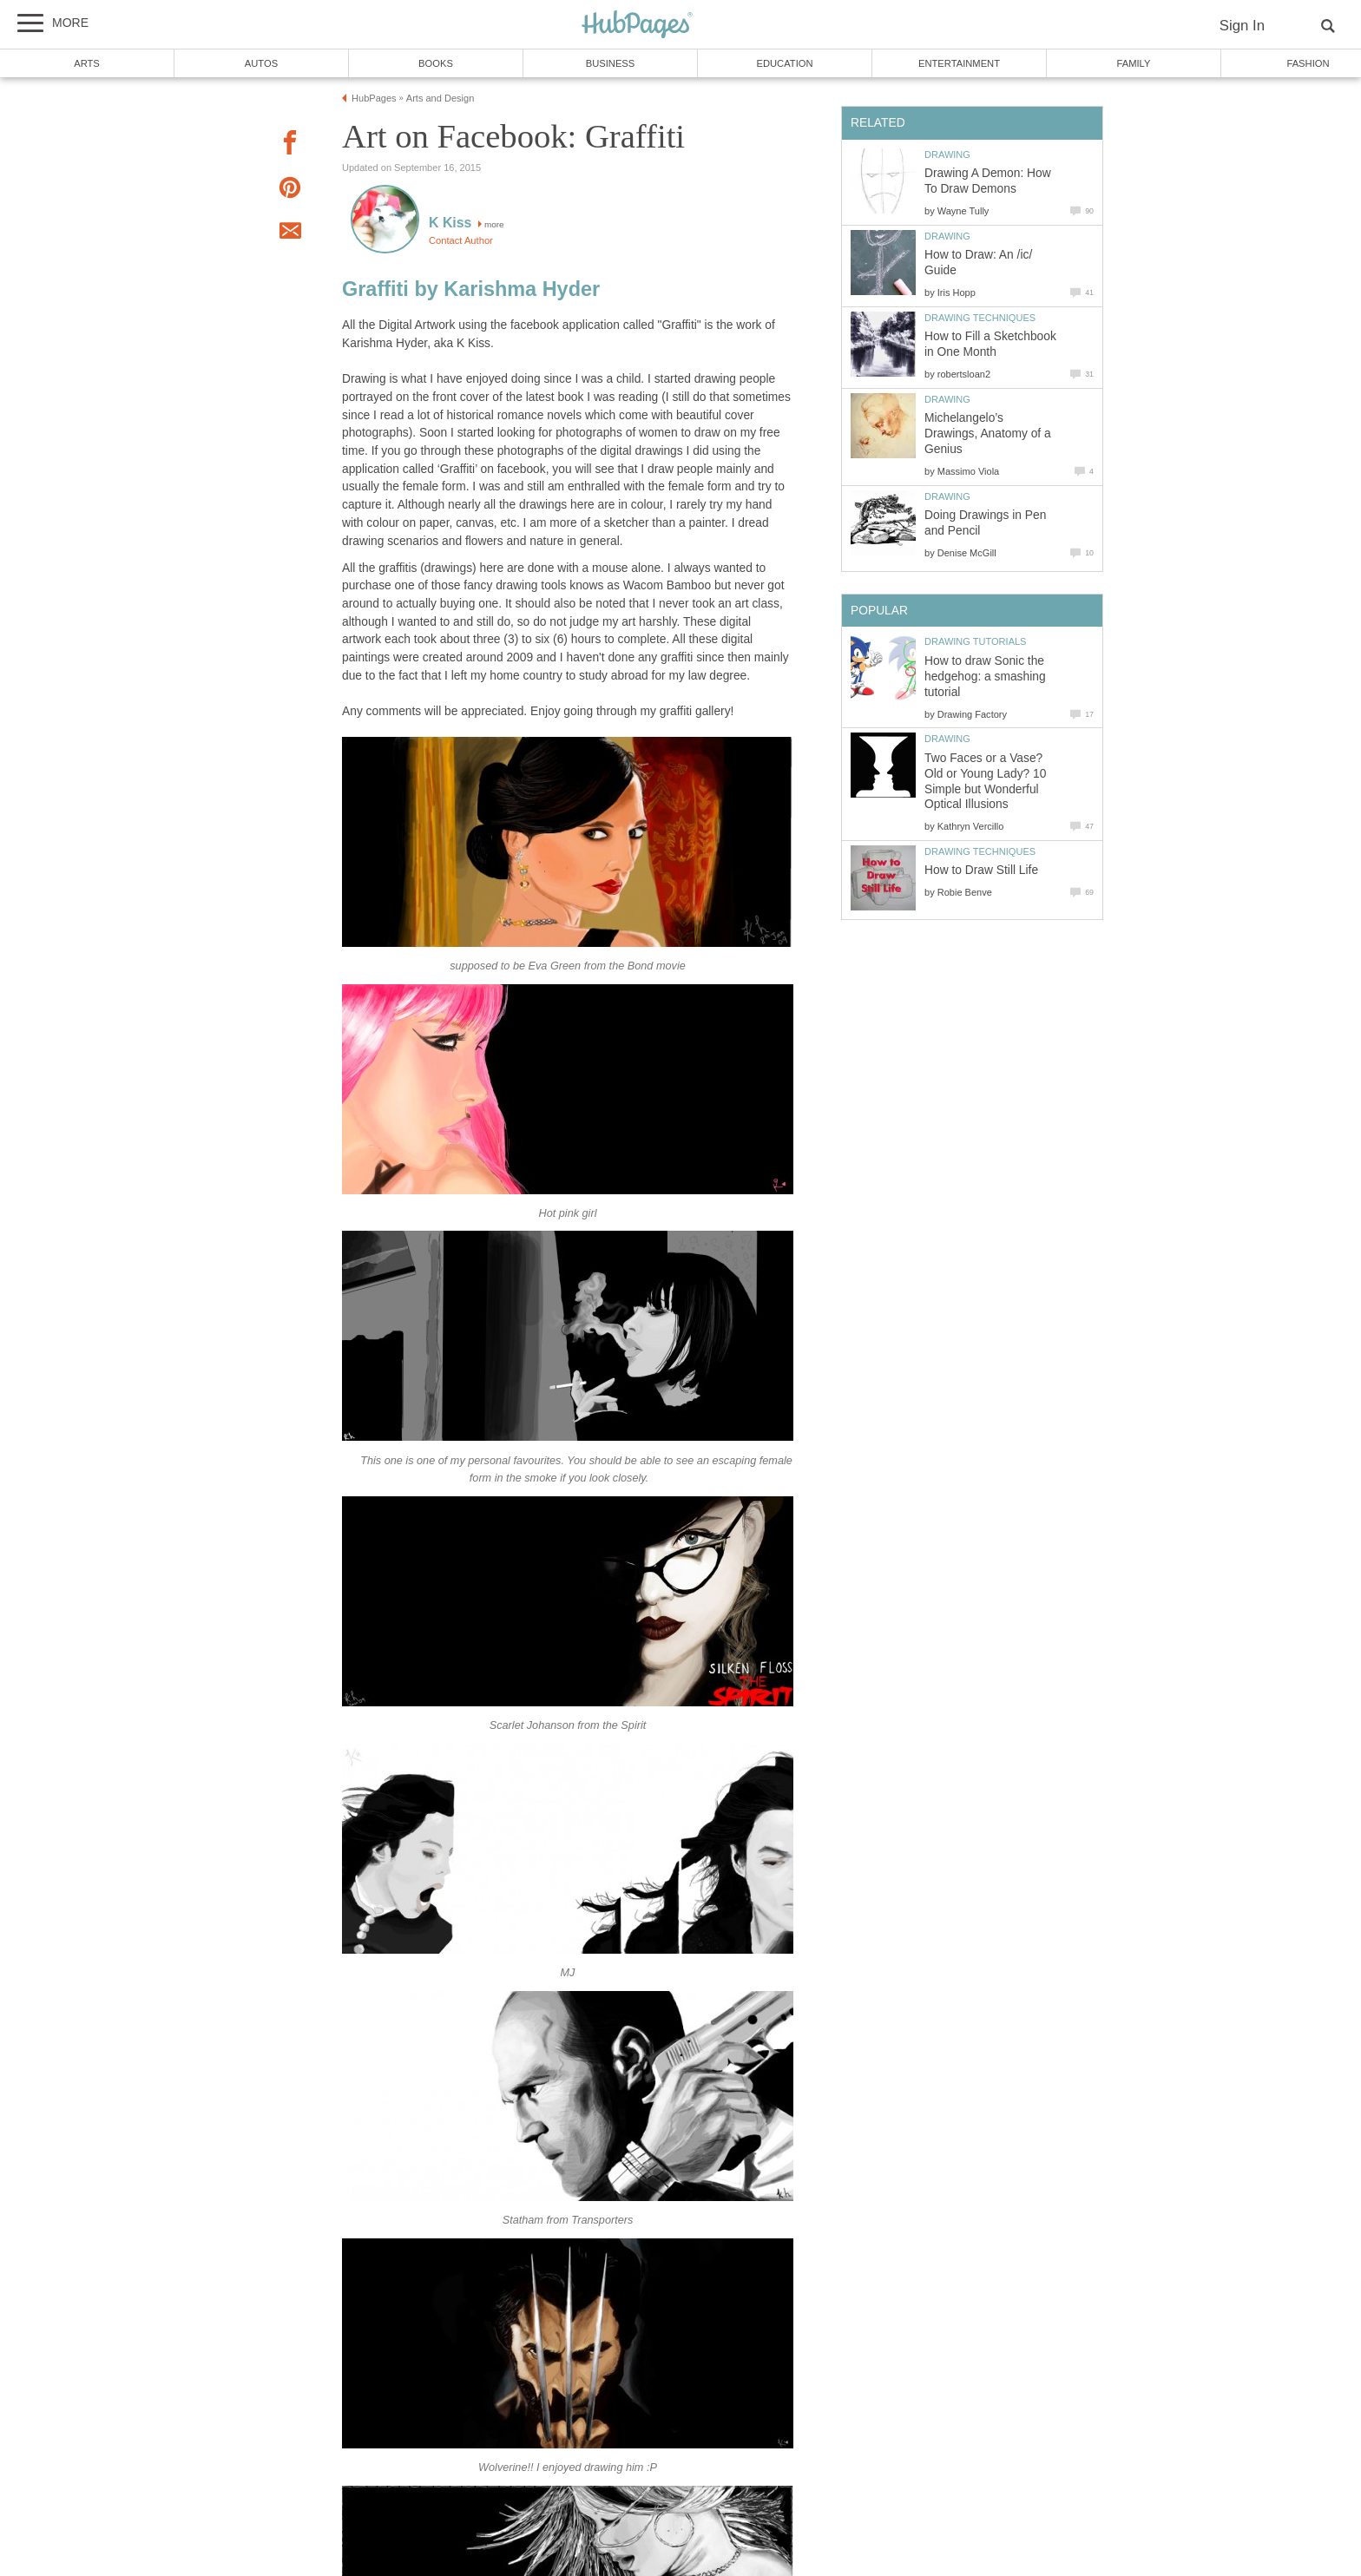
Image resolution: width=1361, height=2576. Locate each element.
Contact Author (461, 240)
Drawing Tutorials (975, 641)
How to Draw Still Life (981, 870)
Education (784, 63)
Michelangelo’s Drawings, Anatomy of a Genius (987, 433)
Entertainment (959, 63)
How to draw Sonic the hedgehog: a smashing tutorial (985, 676)
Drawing (947, 154)
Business (610, 63)
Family (1134, 63)
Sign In (1242, 25)
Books (435, 63)
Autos (261, 63)
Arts (87, 63)
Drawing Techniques (980, 317)
